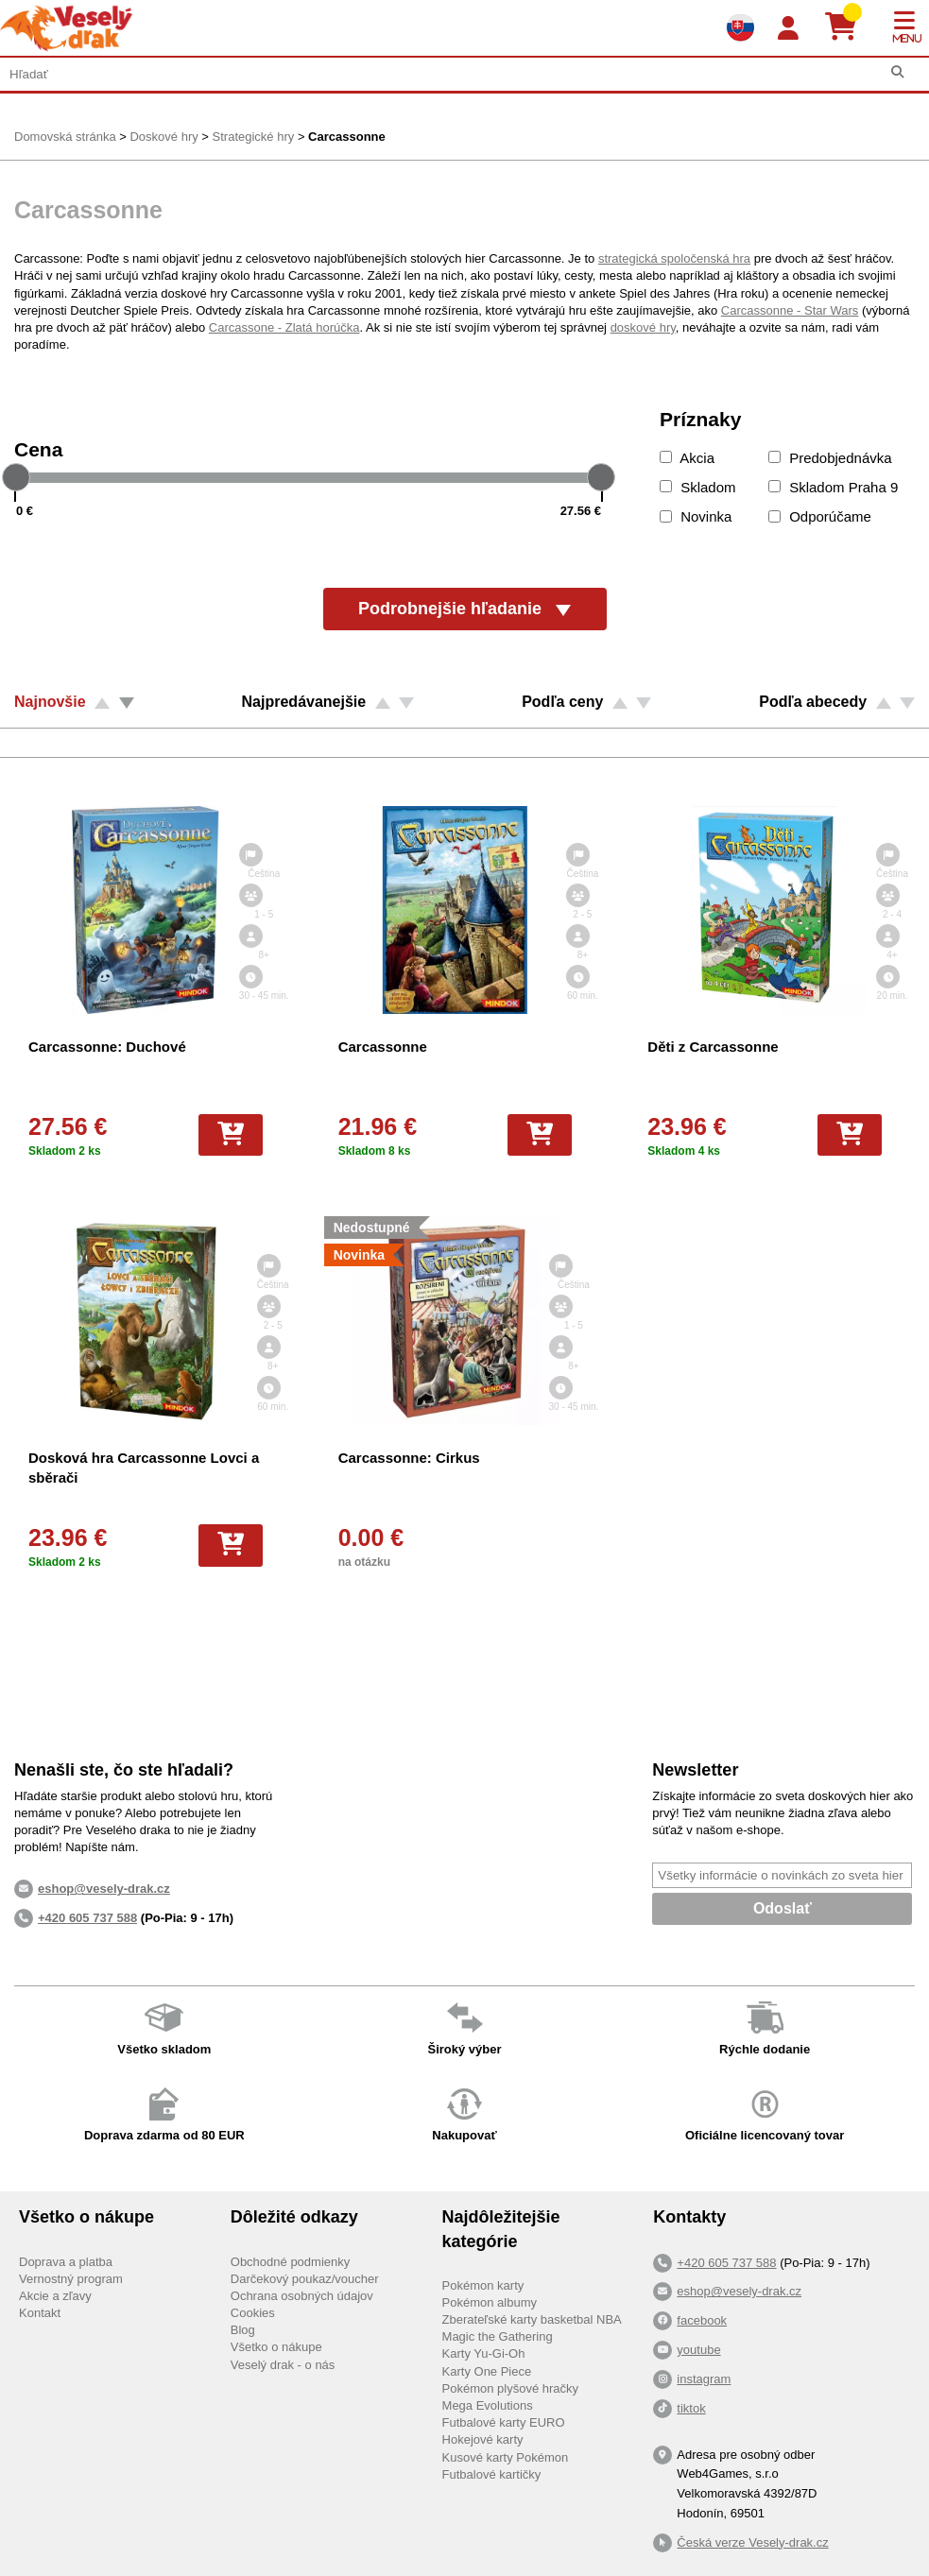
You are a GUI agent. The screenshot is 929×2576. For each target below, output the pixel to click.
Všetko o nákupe (276, 2347)
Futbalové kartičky (492, 2474)
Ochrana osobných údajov (302, 2296)
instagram (704, 2379)
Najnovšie (50, 702)
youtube (698, 2350)
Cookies (253, 2313)
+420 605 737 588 (87, 1918)
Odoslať (782, 1908)
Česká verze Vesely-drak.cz (752, 2542)
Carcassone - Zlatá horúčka (284, 327)
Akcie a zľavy (55, 2296)
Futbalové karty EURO (503, 2422)
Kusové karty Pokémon (505, 2457)
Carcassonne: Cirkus (409, 1458)
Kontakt (39, 2313)
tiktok (691, 2408)
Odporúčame (819, 516)
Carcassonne (347, 136)
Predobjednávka (830, 458)
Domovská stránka (65, 136)
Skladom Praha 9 (833, 487)
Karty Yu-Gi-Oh (483, 2353)
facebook (702, 2320)
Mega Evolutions (487, 2405)
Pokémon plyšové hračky (510, 2388)
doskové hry (643, 327)
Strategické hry (254, 136)
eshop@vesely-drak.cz (739, 2291)
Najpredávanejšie (304, 702)
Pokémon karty (483, 2285)
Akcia (687, 458)
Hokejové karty (483, 2439)
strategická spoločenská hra (674, 258)
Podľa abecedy (813, 702)
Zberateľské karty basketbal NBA (532, 2319)
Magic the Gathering (497, 2336)
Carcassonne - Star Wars (789, 310)
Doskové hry (163, 136)
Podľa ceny (562, 702)
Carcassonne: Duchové (107, 1047)
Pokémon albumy (489, 2302)
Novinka (695, 516)
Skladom (698, 487)
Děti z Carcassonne (712, 1047)
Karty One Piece (487, 2371)
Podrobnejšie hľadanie (464, 608)
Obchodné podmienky (290, 2262)
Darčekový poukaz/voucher (305, 2279)
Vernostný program (71, 2279)
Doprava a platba (65, 2262)
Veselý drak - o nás (283, 2365)
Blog (243, 2330)
